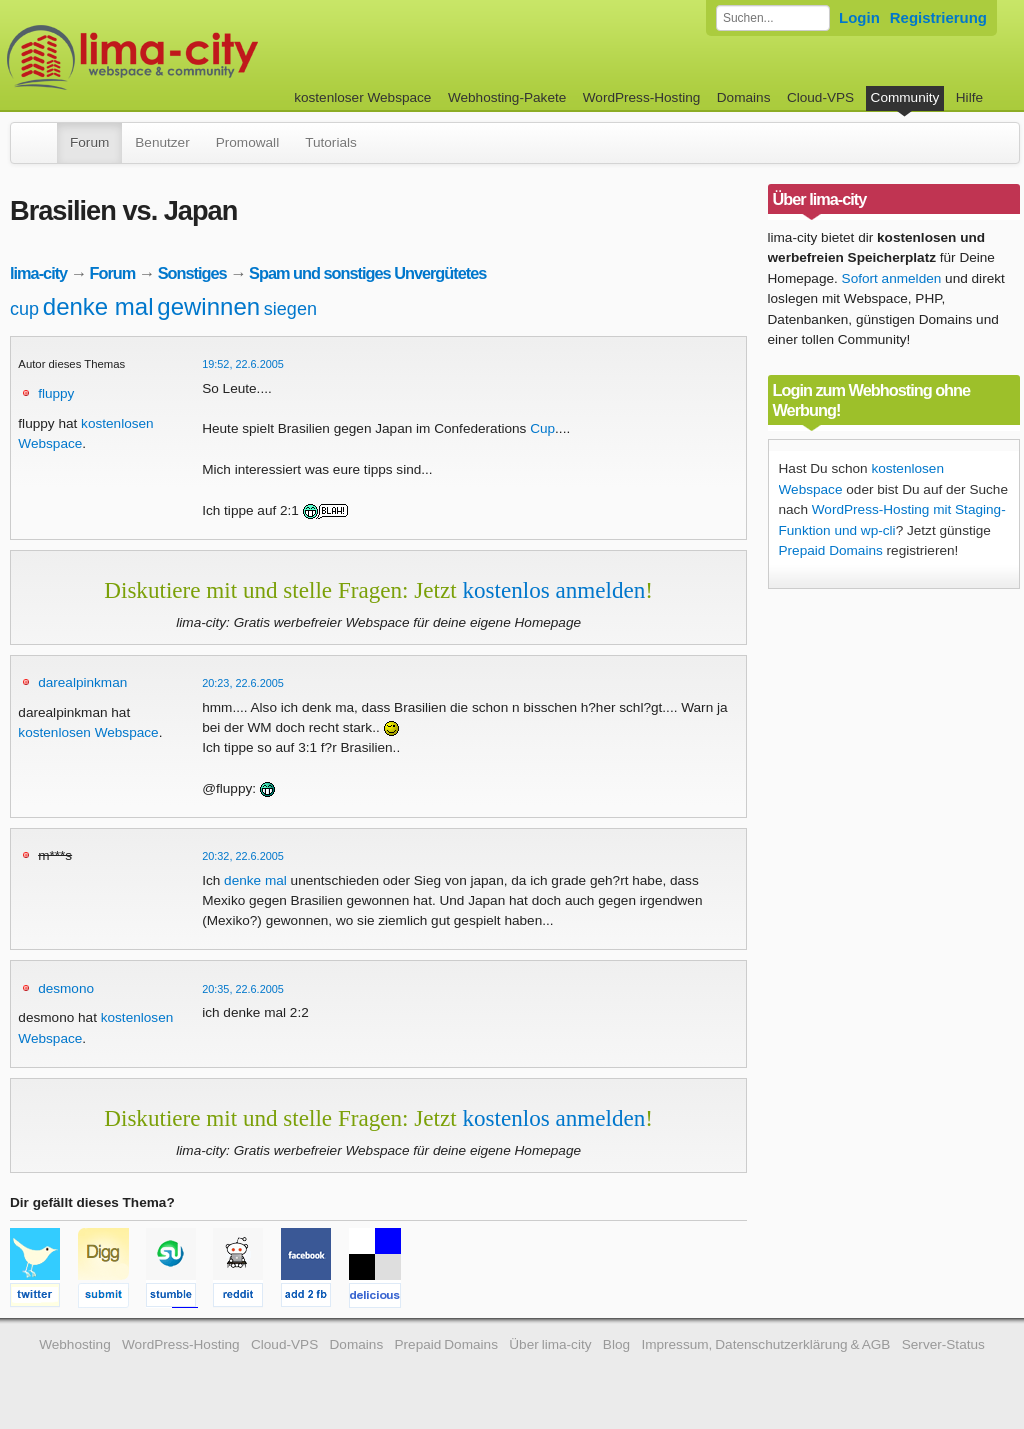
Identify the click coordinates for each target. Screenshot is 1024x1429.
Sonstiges (192, 273)
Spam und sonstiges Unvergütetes (367, 273)
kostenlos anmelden (553, 590)
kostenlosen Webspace (88, 732)
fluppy (56, 393)
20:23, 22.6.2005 (243, 683)
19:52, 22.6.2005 (243, 364)
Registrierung (938, 17)
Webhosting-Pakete (507, 97)
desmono (66, 988)
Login (859, 17)
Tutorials (331, 142)
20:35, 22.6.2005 (243, 989)
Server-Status (943, 1344)
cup (24, 309)
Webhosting (75, 1344)
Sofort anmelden (892, 278)
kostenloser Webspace (362, 97)
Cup (542, 428)
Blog (616, 1344)
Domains (744, 97)
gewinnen (208, 306)
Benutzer (162, 142)
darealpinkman (82, 682)
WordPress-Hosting (642, 97)
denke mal (98, 306)
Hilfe (969, 97)
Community (905, 97)
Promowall (247, 142)
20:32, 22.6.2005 (243, 856)
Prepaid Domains (831, 550)
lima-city (38, 273)
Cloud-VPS (820, 97)
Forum (89, 142)
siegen (290, 309)
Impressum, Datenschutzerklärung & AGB (765, 1344)
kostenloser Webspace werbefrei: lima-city (207, 57)
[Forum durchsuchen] (773, 18)
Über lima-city (550, 1344)
